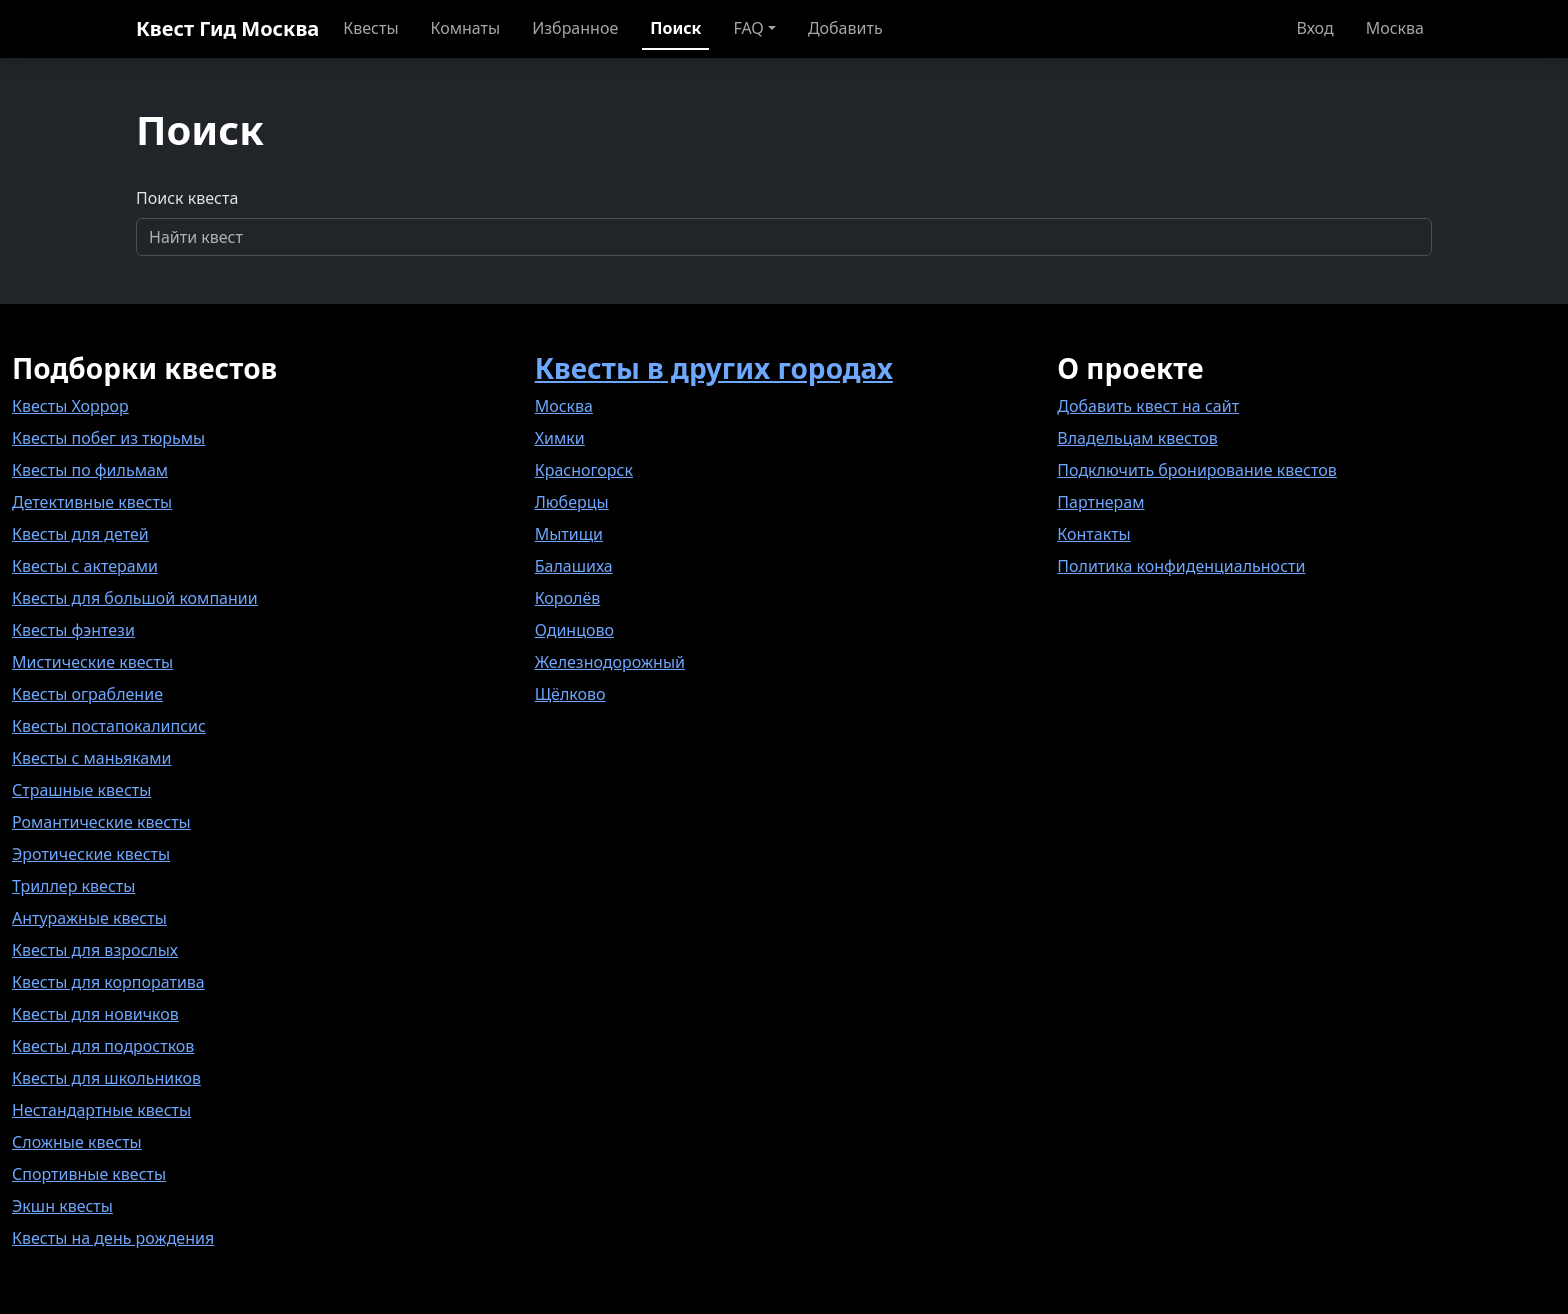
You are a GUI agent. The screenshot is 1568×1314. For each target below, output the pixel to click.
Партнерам (1100, 502)
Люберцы (572, 502)
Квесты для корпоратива (108, 982)
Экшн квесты (62, 1206)
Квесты (370, 28)
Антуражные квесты (89, 918)
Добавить (845, 28)
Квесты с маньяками (91, 758)
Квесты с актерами (85, 566)
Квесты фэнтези (73, 630)
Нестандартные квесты (101, 1110)
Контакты (1093, 534)
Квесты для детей (80, 534)
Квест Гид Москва (227, 28)
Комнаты (466, 28)
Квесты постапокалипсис (109, 726)
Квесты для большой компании (135, 598)
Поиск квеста (187, 198)
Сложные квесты (77, 1142)
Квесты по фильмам (90, 470)
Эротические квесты (91, 854)
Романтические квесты (101, 822)
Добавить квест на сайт (1148, 406)
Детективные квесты (92, 502)
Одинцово (574, 630)
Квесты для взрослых (95, 950)
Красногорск (584, 470)
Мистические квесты (92, 662)
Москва (1395, 28)
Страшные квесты (81, 790)
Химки (560, 438)
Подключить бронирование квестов (1196, 470)
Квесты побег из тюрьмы (108, 438)
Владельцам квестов (1137, 438)
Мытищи (569, 534)
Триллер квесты (73, 886)
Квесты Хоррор (70, 406)
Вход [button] (1315, 28)
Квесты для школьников (106, 1078)
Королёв (568, 598)
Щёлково (570, 694)
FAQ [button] (748, 28)
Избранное (575, 28)
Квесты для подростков (103, 1046)
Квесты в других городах (714, 368)
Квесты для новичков (95, 1014)
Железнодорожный (610, 662)
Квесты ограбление (87, 694)
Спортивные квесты (89, 1174)
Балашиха (574, 566)
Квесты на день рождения (113, 1238)
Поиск (675, 28)
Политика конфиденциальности (1181, 566)
